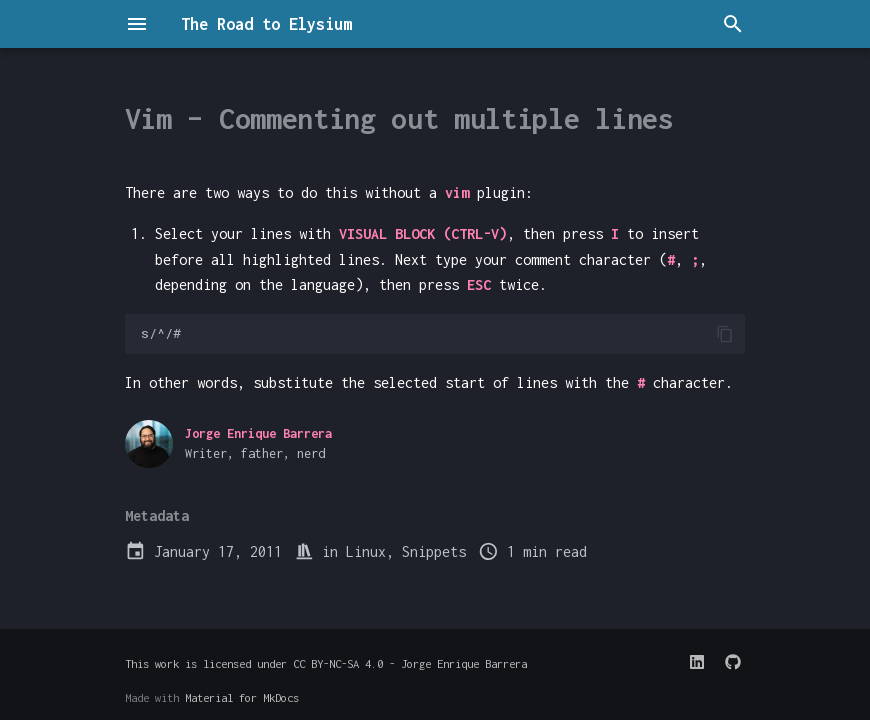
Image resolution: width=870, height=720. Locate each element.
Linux (366, 551)
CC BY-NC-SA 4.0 (338, 663)
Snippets (434, 551)
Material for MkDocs (242, 697)
